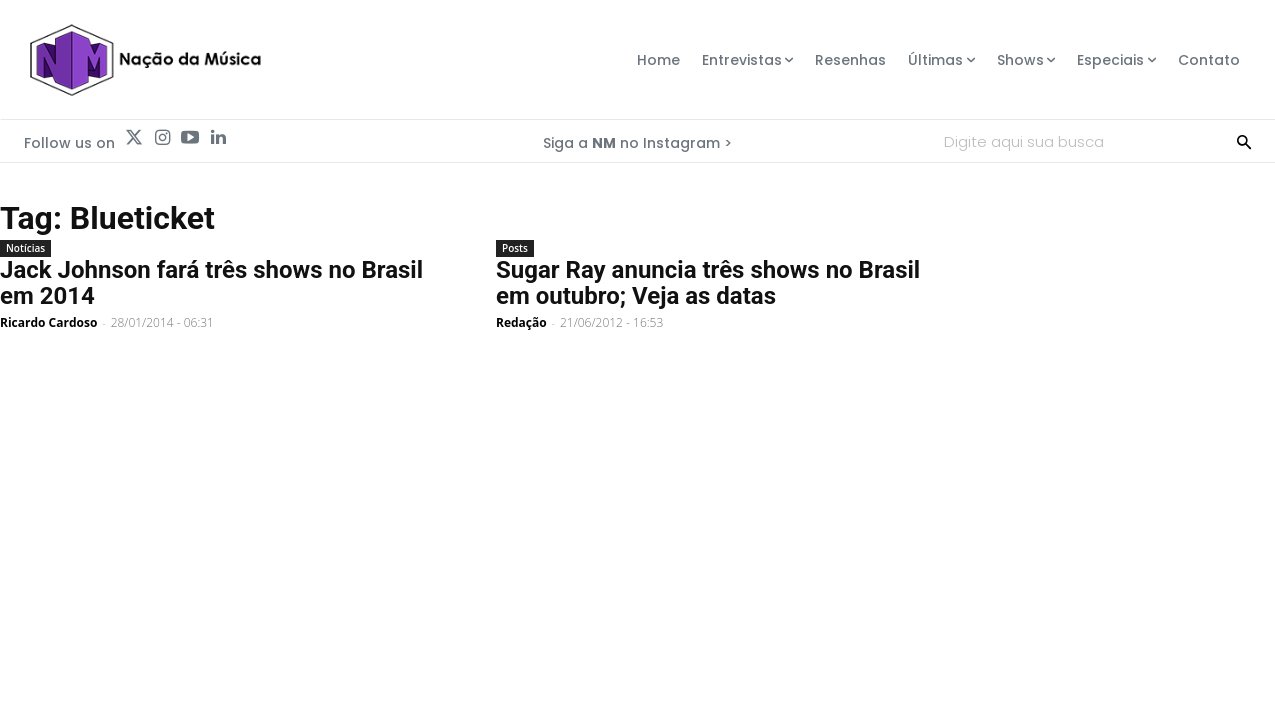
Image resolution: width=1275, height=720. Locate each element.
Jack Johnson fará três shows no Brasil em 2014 (211, 283)
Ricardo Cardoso (48, 322)
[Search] (1244, 141)
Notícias (25, 248)
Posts (515, 248)
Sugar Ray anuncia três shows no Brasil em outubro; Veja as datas (708, 283)
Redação (521, 322)
